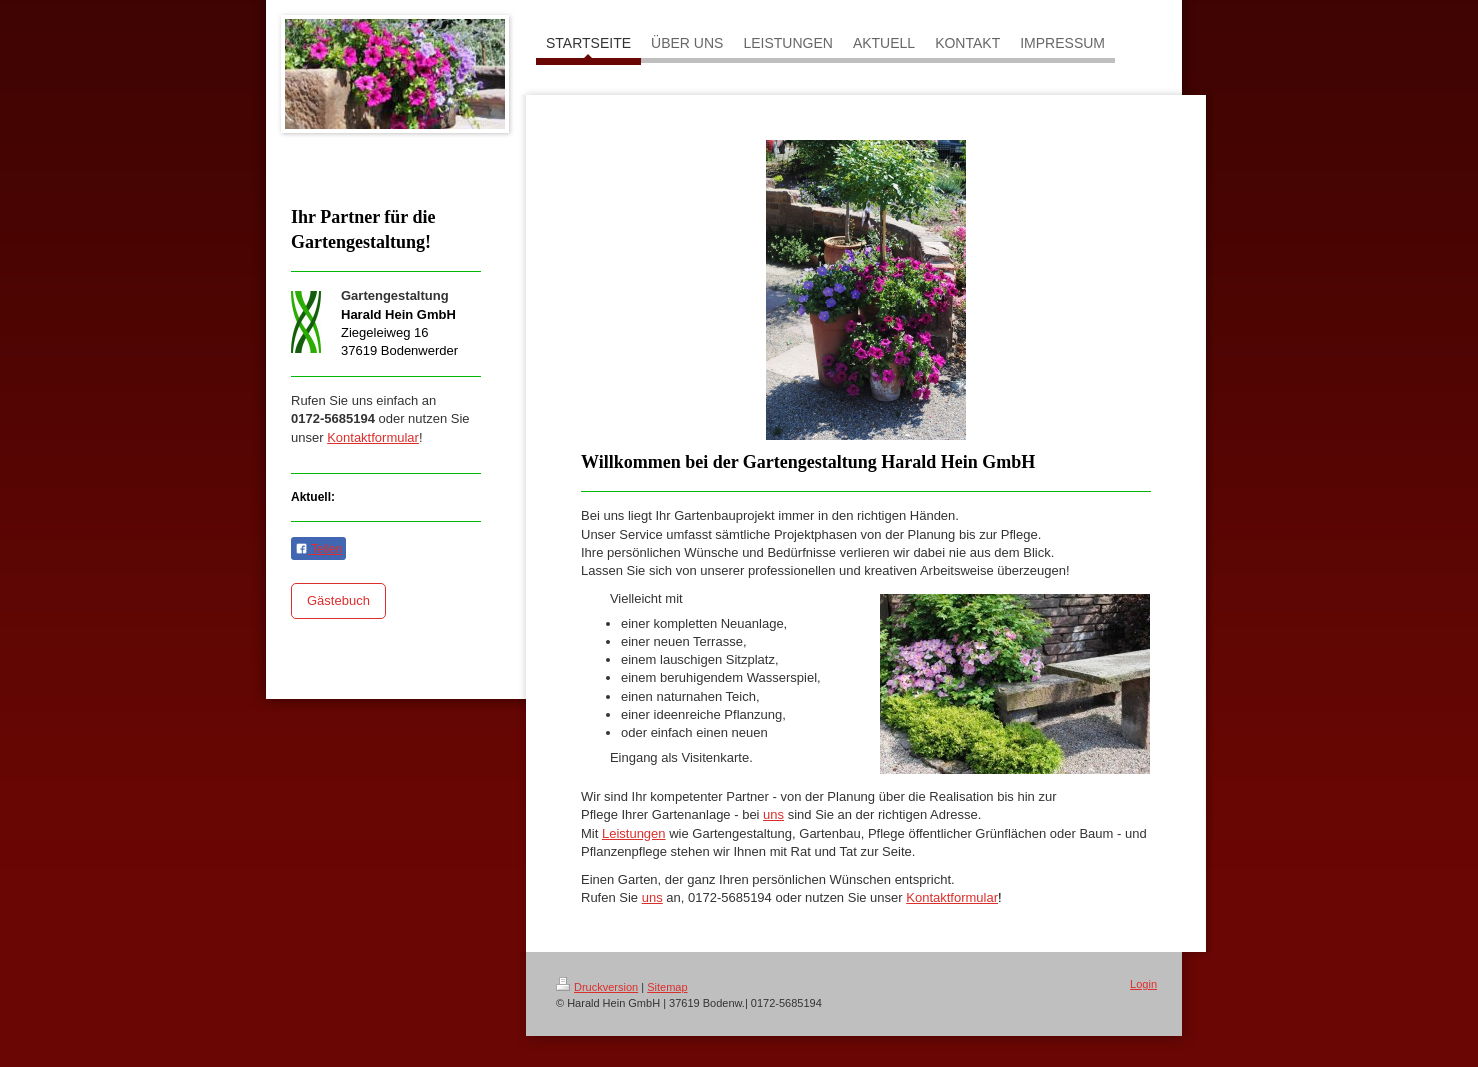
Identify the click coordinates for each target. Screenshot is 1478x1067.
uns (652, 897)
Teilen (318, 549)
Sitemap (667, 987)
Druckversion (597, 987)
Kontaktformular (373, 437)
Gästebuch (338, 600)
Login (1143, 984)
